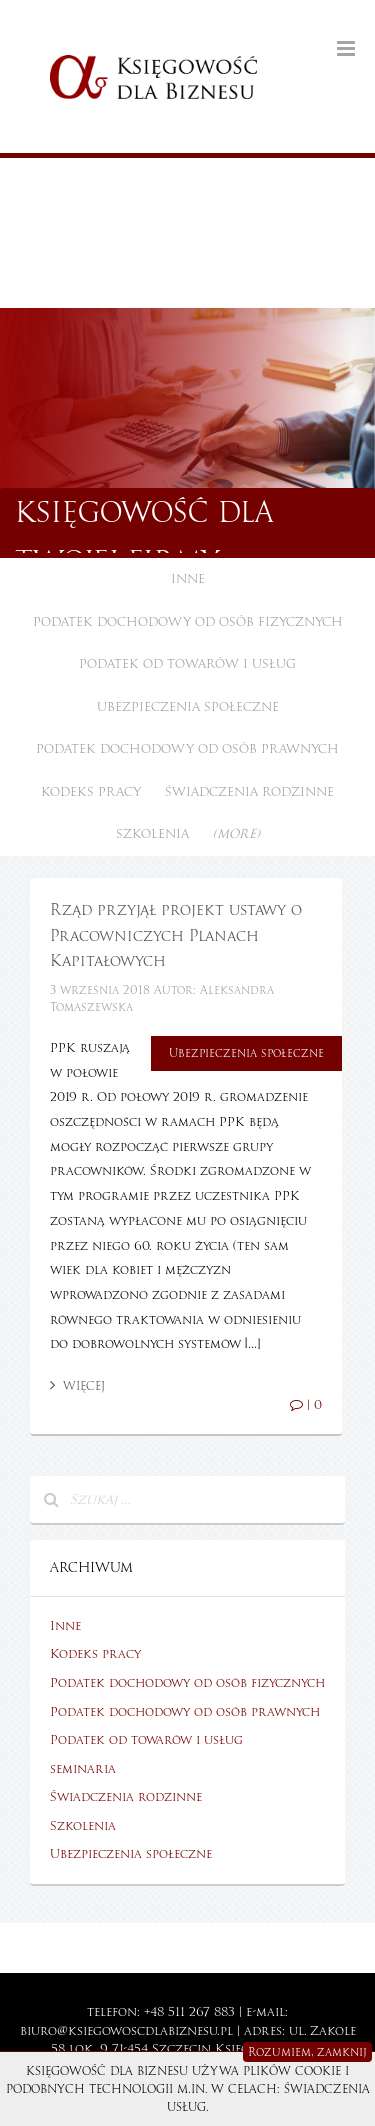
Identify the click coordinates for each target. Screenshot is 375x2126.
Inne (188, 579)
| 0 (306, 1405)
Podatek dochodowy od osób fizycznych (188, 622)
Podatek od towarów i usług (187, 664)
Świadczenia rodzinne (249, 792)
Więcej (77, 1386)
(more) (236, 834)
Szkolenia (152, 834)
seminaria (83, 1769)
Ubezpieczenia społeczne (188, 707)
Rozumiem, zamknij (307, 2052)
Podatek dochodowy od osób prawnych (187, 749)
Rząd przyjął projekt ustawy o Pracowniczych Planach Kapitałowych (176, 935)
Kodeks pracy (91, 792)
